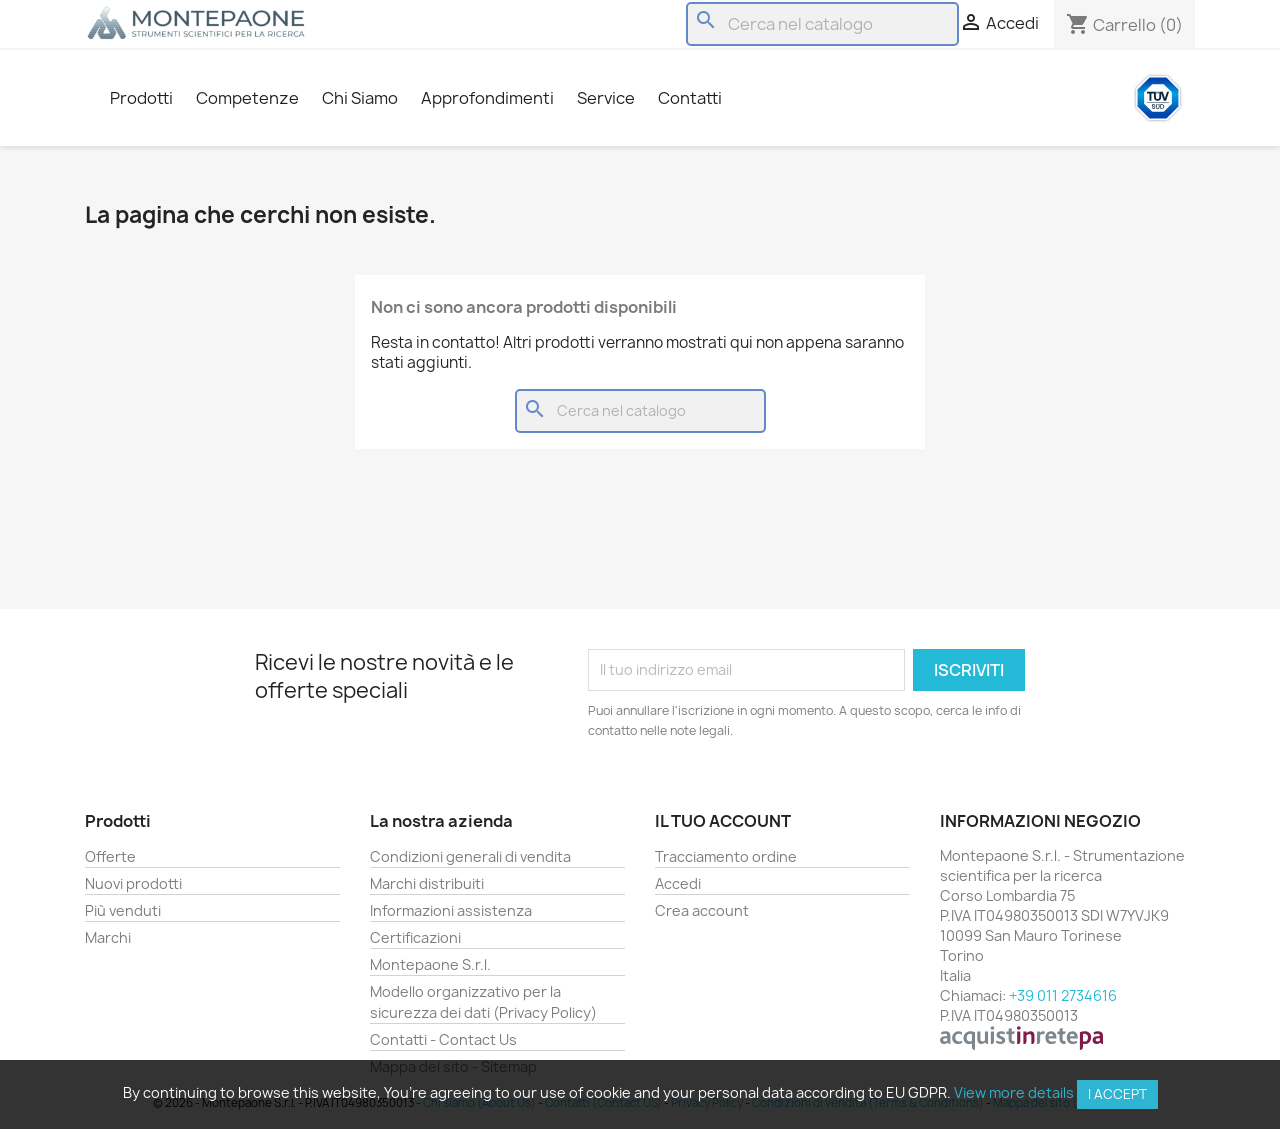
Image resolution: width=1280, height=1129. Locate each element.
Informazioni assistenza (451, 910)
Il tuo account (723, 821)
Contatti (690, 98)
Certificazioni (415, 937)
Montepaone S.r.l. (430, 964)
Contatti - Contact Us (443, 1039)
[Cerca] (822, 24)
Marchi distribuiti (427, 883)
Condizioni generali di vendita (470, 856)
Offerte (110, 856)
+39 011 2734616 (1063, 995)
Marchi (108, 937)
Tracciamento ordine (726, 856)
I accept (1117, 1094)
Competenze (247, 98)
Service (606, 98)
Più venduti (123, 910)
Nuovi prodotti (133, 883)
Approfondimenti (487, 98)
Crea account (702, 910)
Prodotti (141, 98)
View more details (1014, 1092)
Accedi (678, 883)
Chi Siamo (360, 98)
